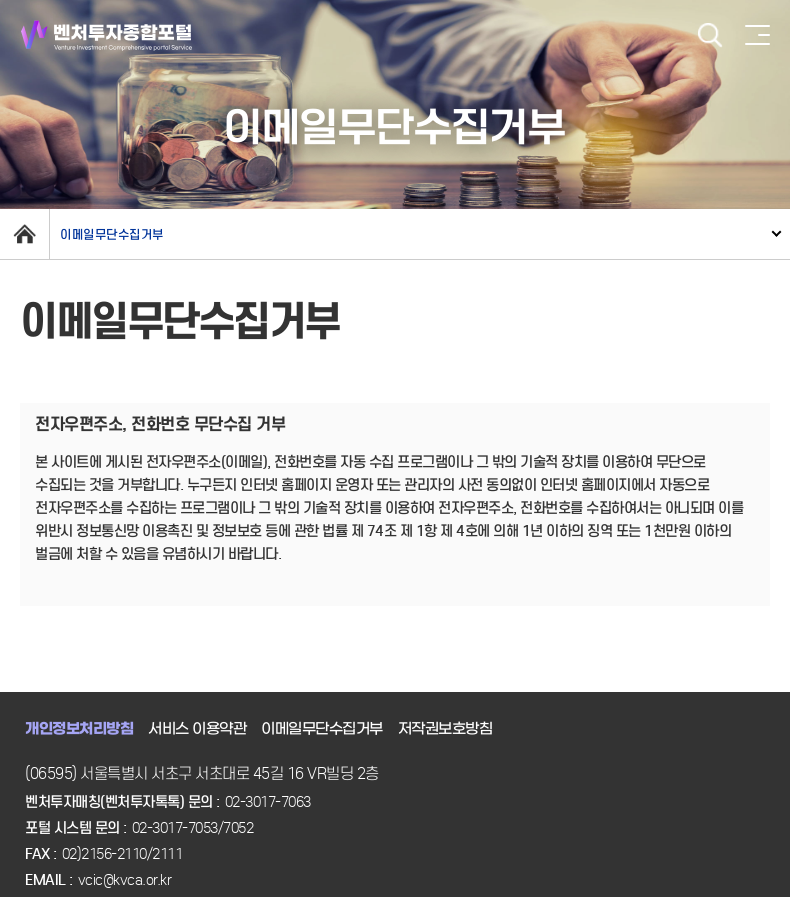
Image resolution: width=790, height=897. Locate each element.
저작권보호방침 (445, 729)
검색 (710, 35)
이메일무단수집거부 (112, 234)
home (24, 234)
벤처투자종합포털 (106, 35)
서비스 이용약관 (197, 729)
